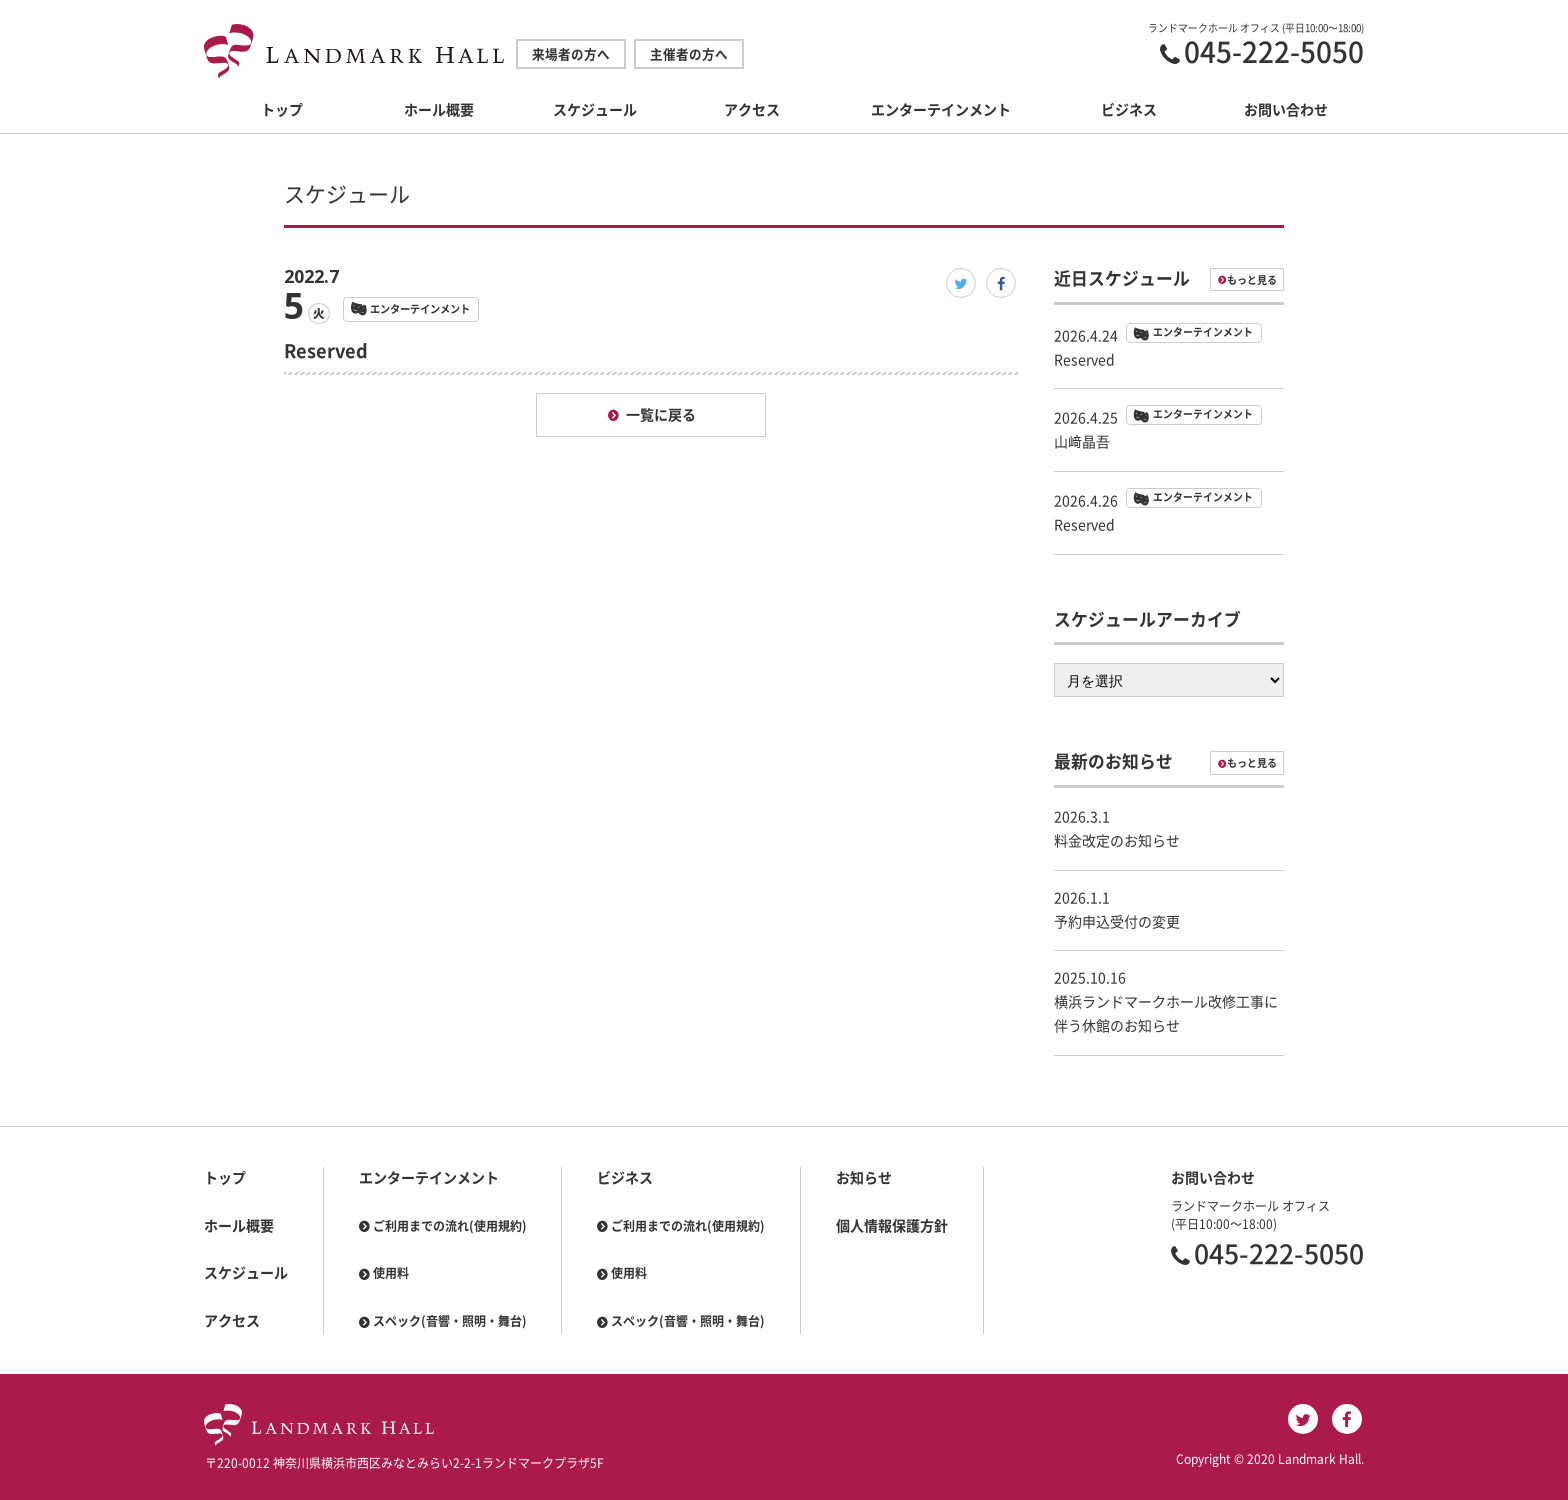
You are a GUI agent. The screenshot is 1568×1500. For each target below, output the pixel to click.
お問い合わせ (1286, 110)
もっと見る (1252, 280)
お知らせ (864, 1178)
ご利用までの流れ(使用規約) (450, 1226)
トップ (282, 110)
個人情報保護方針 (892, 1226)
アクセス (752, 110)
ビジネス (1129, 110)
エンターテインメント (941, 110)
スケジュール (595, 110)
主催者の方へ (689, 54)
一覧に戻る (661, 415)
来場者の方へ (571, 54)
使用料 (391, 1273)
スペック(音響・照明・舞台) (450, 1321)
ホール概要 (439, 110)
